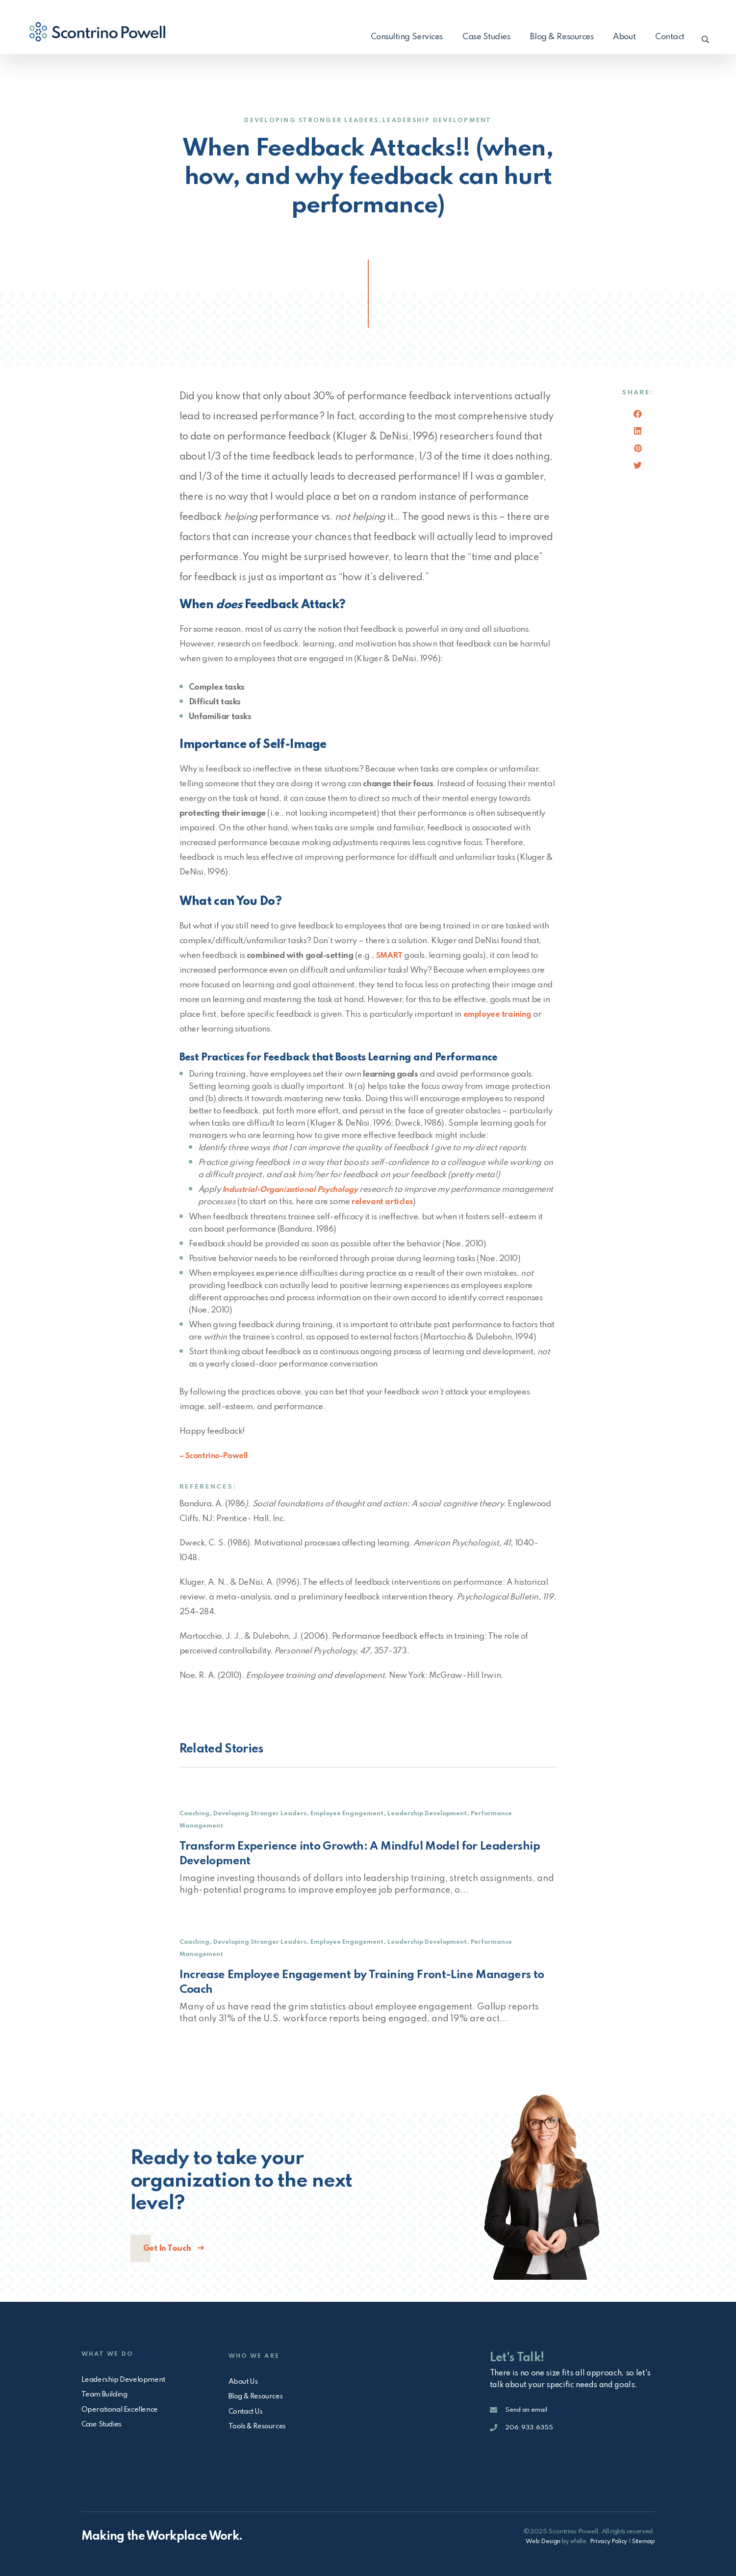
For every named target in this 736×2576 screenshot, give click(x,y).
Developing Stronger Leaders (307, 120)
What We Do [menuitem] (109, 2349)
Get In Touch (168, 2249)
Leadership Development (442, 120)
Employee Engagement (353, 1813)
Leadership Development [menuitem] (125, 2377)
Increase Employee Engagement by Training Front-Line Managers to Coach (362, 1982)
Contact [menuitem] (665, 37)
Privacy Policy (606, 2541)
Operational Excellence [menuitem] (122, 2408)
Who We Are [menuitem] (256, 2351)
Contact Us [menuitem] (248, 2410)
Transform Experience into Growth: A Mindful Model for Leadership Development (368, 1853)
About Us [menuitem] (245, 2379)
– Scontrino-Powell (215, 1455)
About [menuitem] (619, 37)
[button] (702, 37)
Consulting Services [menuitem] (402, 37)
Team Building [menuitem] (106, 2392)
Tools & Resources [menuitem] (261, 2426)
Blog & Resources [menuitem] (557, 37)
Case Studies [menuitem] (481, 37)
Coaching (195, 1813)
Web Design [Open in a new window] (539, 2541)
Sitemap (643, 2541)
